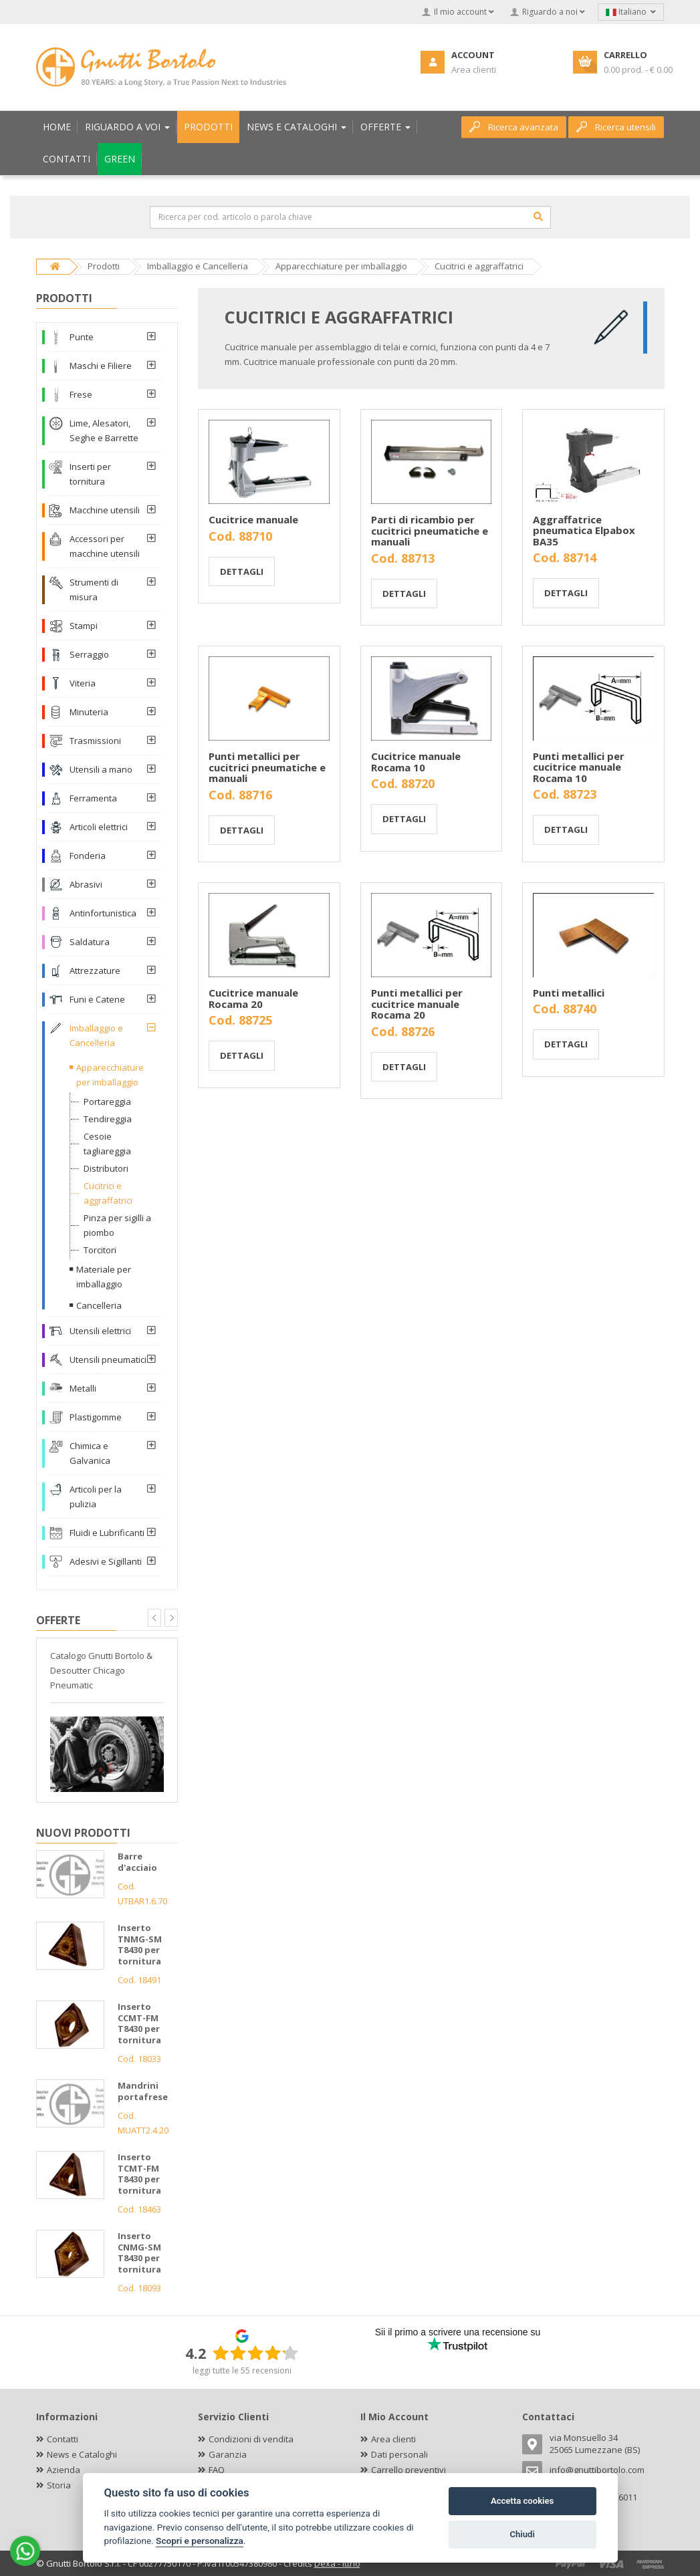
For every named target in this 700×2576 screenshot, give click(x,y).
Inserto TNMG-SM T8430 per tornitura (140, 1944)
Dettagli (241, 571)
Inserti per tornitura (90, 474)
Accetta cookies (522, 2501)
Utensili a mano (101, 769)
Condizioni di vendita (251, 2439)
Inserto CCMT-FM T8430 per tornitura (139, 2023)
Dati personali (399, 2454)
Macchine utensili (105, 510)
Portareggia (107, 1102)
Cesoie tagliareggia (107, 1143)
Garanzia (228, 2454)
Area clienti (393, 2439)
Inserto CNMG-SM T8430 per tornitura (139, 2252)
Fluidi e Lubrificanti (107, 1533)
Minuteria (89, 712)
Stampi (84, 626)
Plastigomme (96, 1417)
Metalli (83, 1388)
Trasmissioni (95, 741)
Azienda (63, 2470)
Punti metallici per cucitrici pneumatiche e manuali (267, 767)
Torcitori (100, 1250)
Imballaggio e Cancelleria (96, 1035)
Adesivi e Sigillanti (106, 1561)
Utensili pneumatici (108, 1360)
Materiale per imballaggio (103, 1276)
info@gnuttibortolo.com (597, 2470)
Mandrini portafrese (143, 2091)
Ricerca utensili (616, 127)
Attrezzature (95, 970)
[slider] (255, 2352)
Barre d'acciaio (137, 1862)
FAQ (217, 2470)
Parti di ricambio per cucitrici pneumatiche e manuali (429, 530)
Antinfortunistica (103, 913)
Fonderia (88, 856)
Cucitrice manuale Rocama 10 (416, 761)
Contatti (62, 2439)
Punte (82, 337)
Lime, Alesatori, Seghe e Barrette (104, 430)
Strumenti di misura (94, 589)
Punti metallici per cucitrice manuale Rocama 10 (578, 767)
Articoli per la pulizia (96, 1496)
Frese (81, 394)
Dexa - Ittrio (337, 2563)
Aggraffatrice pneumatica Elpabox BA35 (584, 530)
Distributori (106, 1168)
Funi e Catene (97, 999)
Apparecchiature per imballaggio (110, 1074)
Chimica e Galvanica (90, 1453)
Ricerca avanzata (513, 127)
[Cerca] (538, 216)
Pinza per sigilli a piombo (117, 1225)
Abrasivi (86, 884)
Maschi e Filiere (101, 366)
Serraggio (89, 654)
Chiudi (521, 2534)
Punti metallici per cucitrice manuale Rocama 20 (417, 1003)
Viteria (83, 683)
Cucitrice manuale (253, 519)
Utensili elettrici (100, 1331)
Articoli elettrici (99, 827)
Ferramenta (93, 798)
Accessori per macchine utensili (105, 546)
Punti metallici (568, 992)
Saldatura (90, 942)
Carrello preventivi (408, 2470)
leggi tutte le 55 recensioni (242, 2370)
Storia (59, 2485)
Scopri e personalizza (199, 2540)
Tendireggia (108, 1119)
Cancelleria (99, 1305)
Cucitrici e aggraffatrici (108, 1193)
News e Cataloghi (82, 2454)
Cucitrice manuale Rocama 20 (253, 998)
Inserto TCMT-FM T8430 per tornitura (139, 2173)
